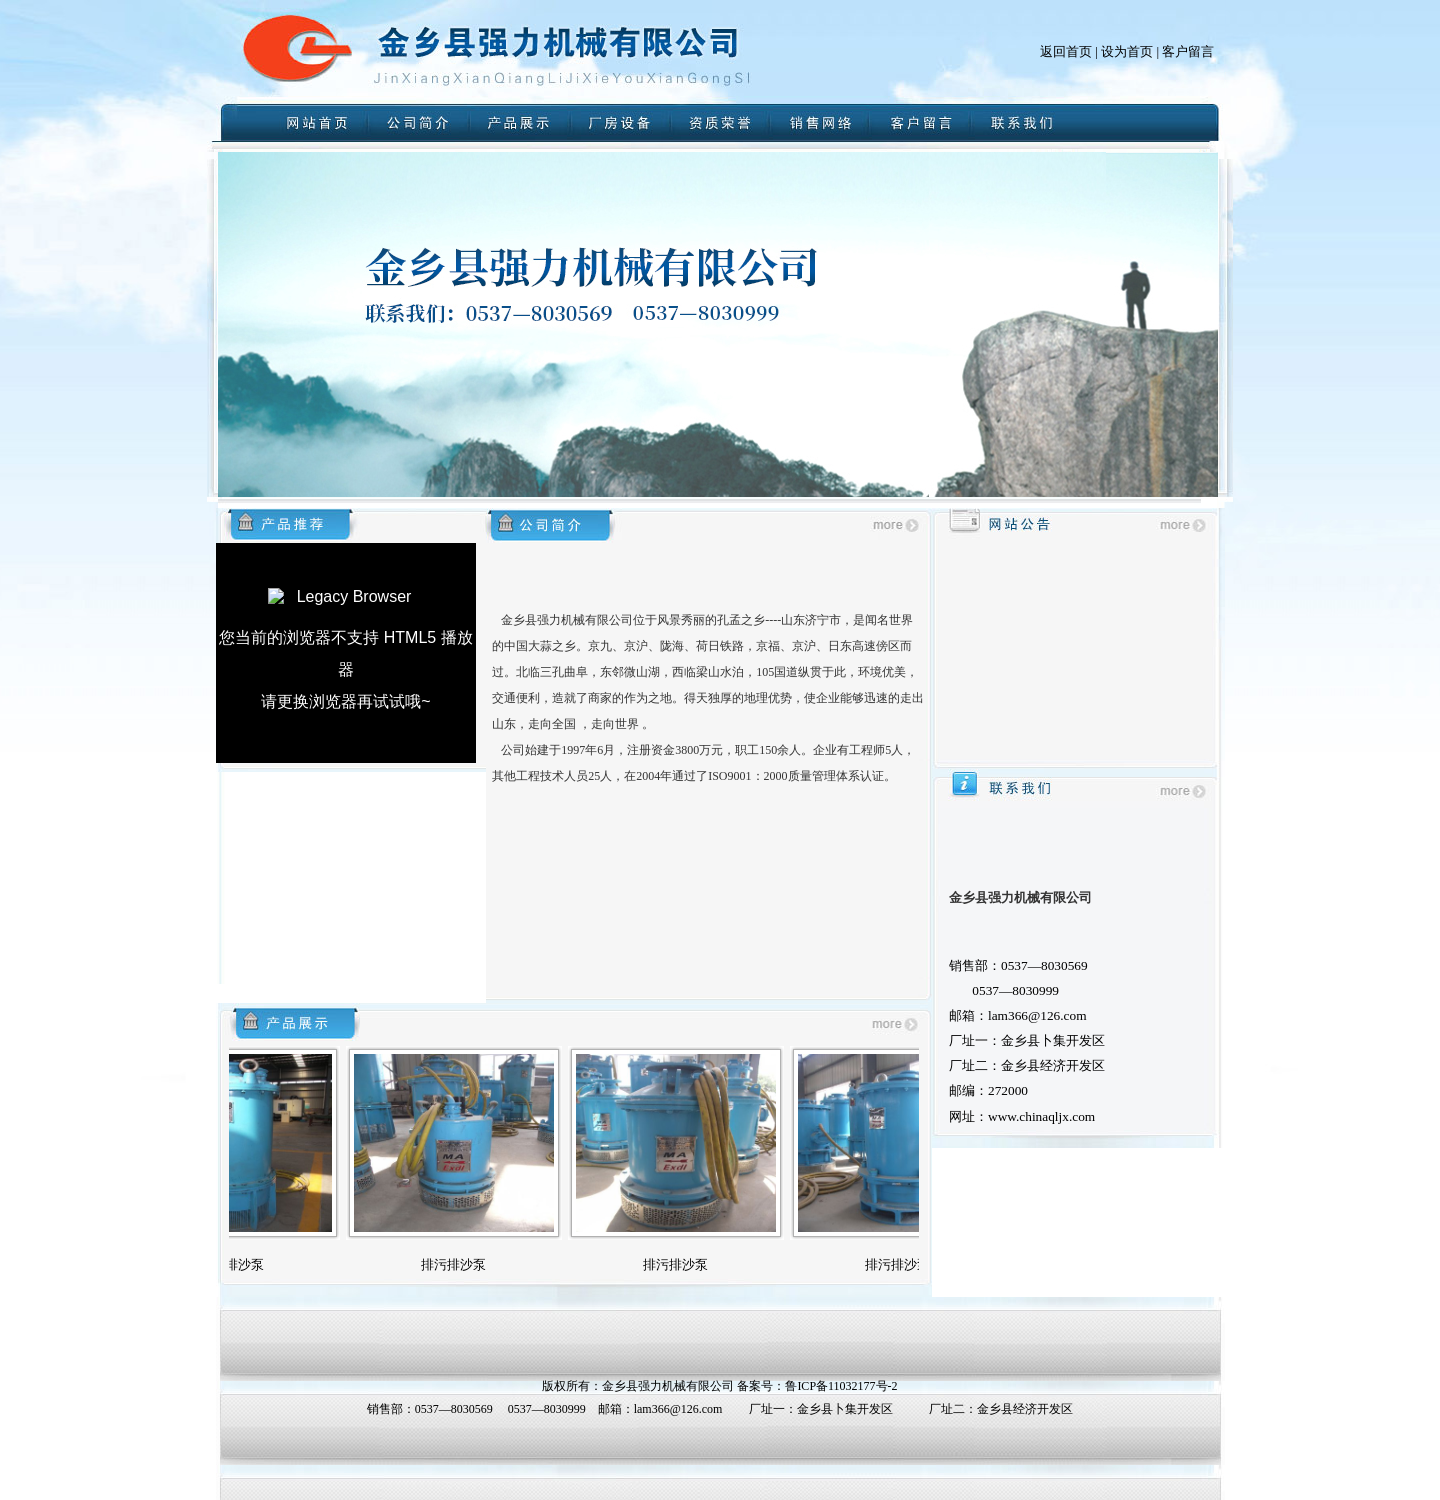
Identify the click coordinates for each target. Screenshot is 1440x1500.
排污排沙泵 (245, 1264)
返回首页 (1066, 51)
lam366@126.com (678, 1409)
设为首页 (1127, 51)
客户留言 (1188, 51)
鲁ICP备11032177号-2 (841, 1386)
